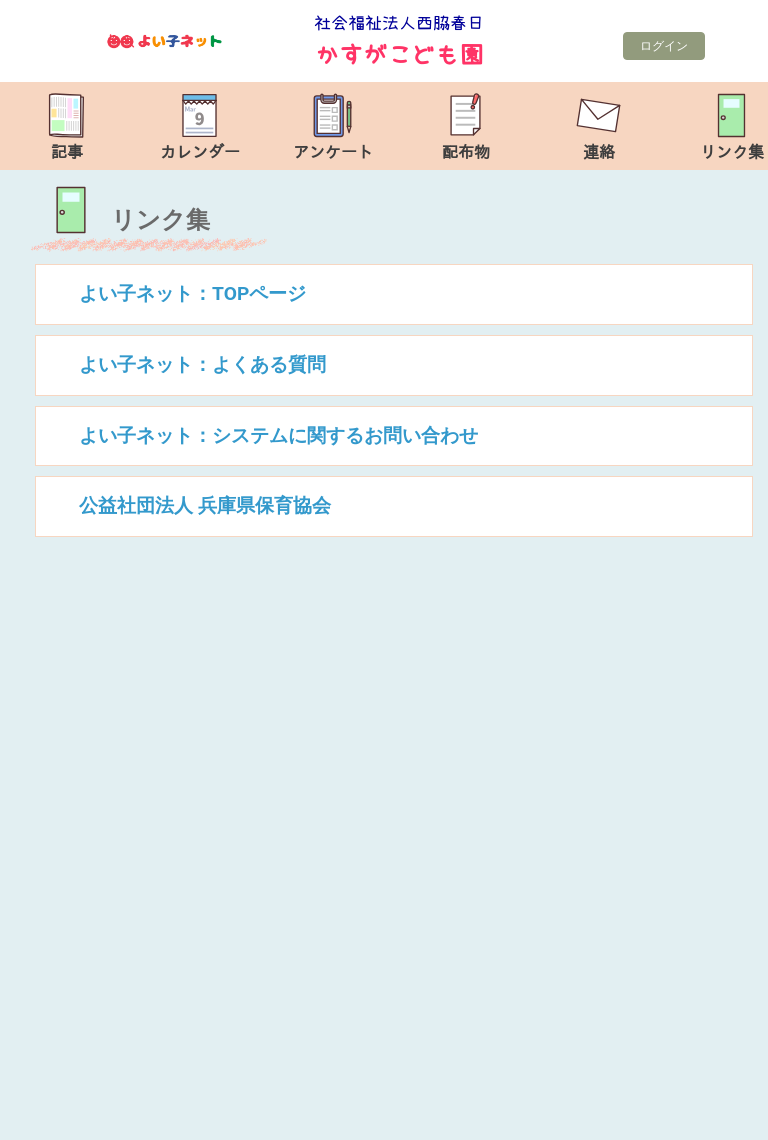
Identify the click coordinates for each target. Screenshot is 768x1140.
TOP (725, 1114)
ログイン (664, 46)
